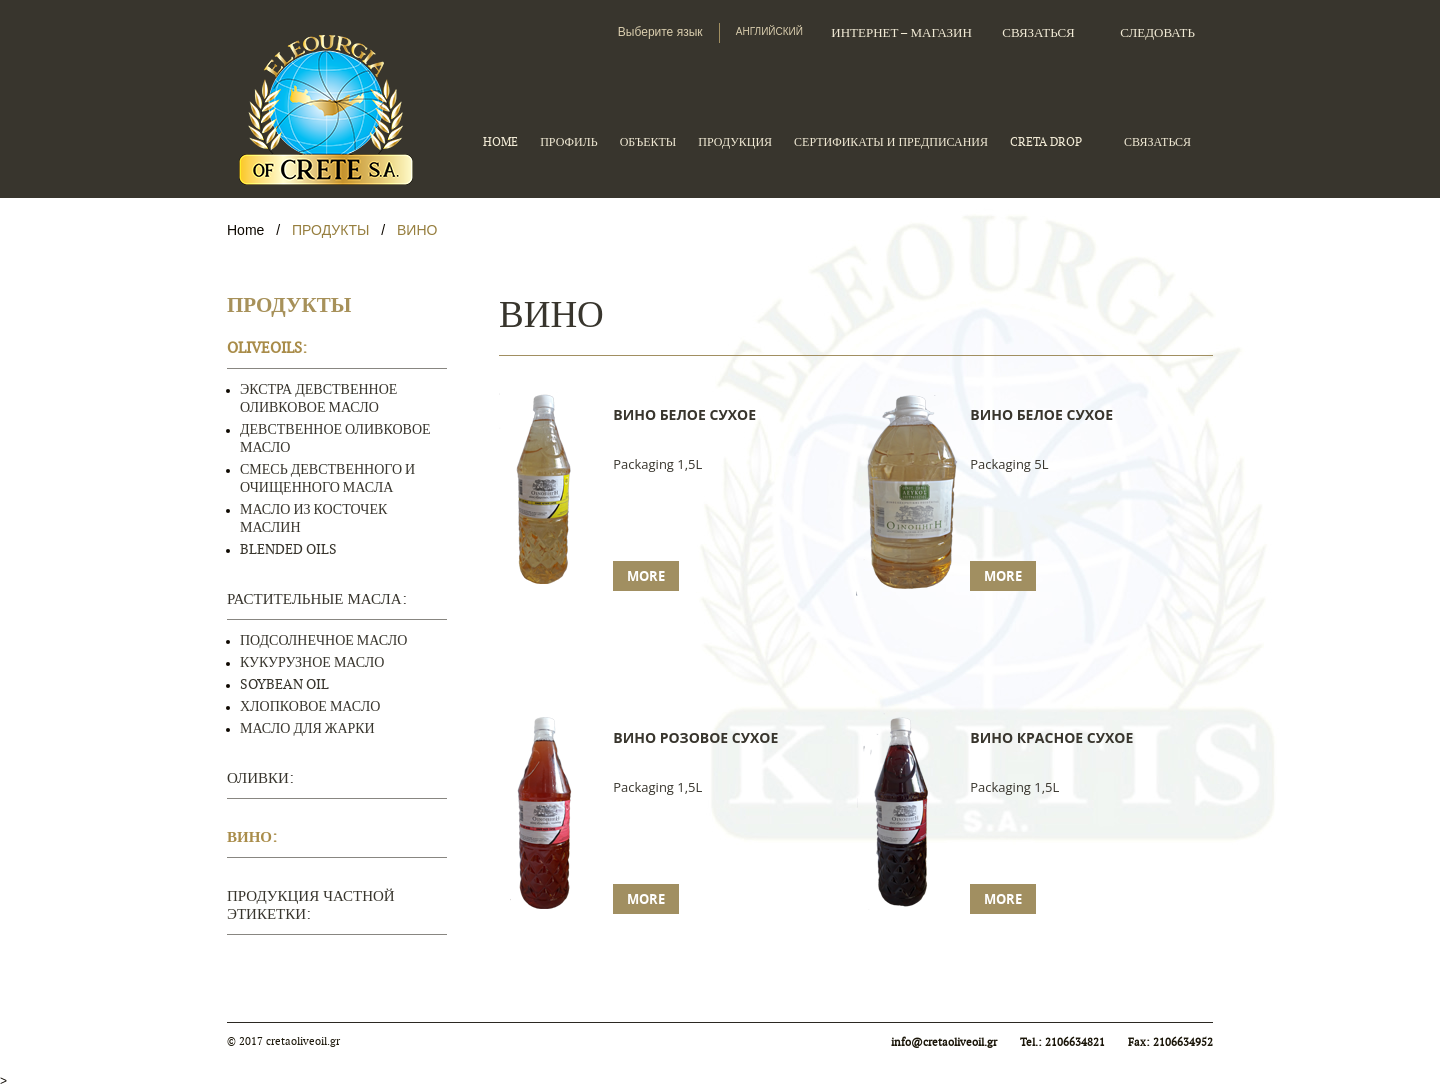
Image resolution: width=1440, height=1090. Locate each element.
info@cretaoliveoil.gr (944, 1042)
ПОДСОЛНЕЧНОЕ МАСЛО (323, 640)
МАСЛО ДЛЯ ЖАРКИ (307, 728)
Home (247, 230)
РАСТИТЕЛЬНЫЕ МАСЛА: (317, 599)
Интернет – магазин (901, 33)
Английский (769, 31)
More (646, 576)
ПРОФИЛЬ (568, 142)
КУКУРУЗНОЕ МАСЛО (312, 662)
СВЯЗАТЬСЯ (1038, 33)
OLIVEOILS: (267, 348)
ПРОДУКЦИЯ (735, 142)
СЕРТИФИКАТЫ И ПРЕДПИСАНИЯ (891, 142)
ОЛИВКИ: (260, 778)
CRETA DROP (1046, 142)
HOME (500, 142)
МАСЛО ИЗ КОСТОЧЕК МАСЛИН (313, 518)
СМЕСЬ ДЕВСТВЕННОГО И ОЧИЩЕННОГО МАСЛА (327, 478)
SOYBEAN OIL (284, 684)
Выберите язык (660, 32)
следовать (1157, 33)
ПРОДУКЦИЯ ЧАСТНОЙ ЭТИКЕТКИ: (311, 905)
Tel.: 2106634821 (1064, 1042)
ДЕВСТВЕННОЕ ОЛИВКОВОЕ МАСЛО (335, 438)
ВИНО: (252, 837)
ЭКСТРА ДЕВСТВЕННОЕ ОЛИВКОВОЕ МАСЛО (318, 398)
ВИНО (417, 230)
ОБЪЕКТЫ (648, 142)
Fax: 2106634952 (1170, 1042)
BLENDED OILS (288, 549)
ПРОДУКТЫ (330, 230)
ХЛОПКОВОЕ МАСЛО (310, 706)
